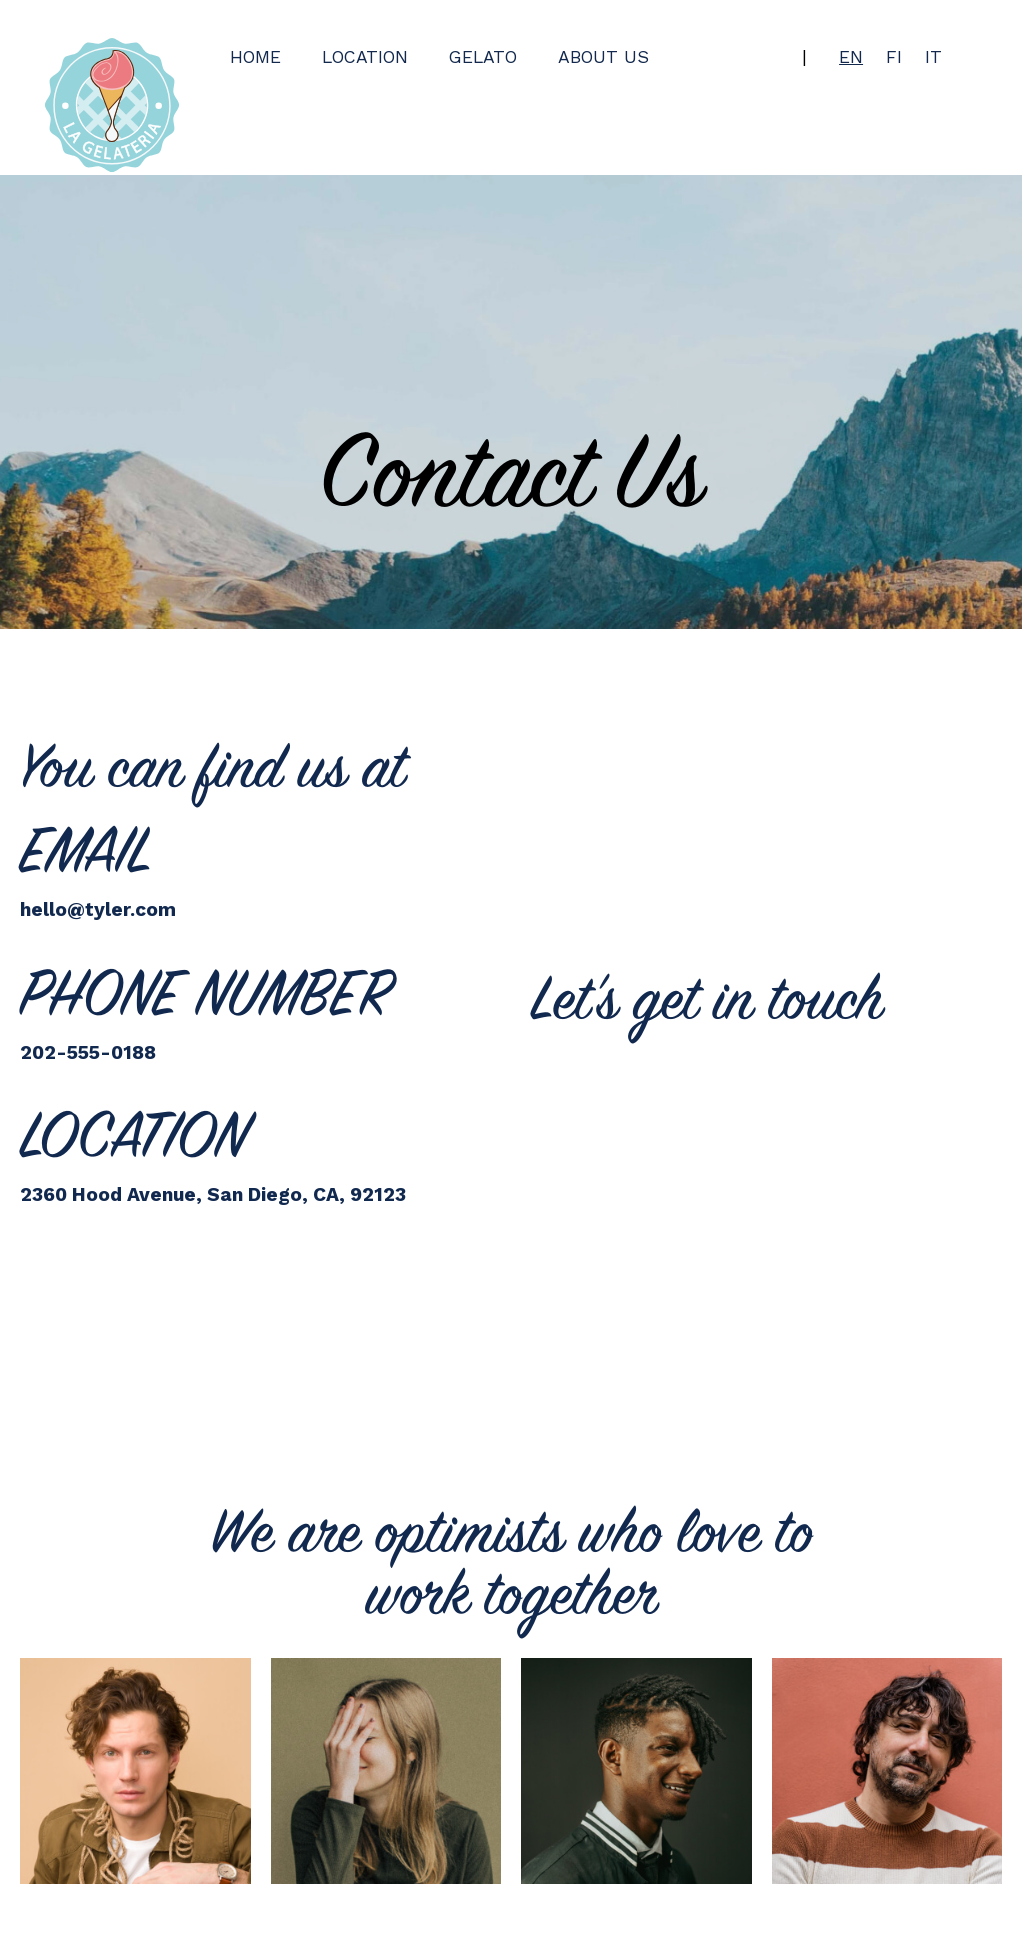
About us (603, 57)
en (851, 57)
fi (894, 57)
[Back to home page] (112, 105)
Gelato (483, 57)
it (933, 57)
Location (365, 57)
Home (255, 57)
